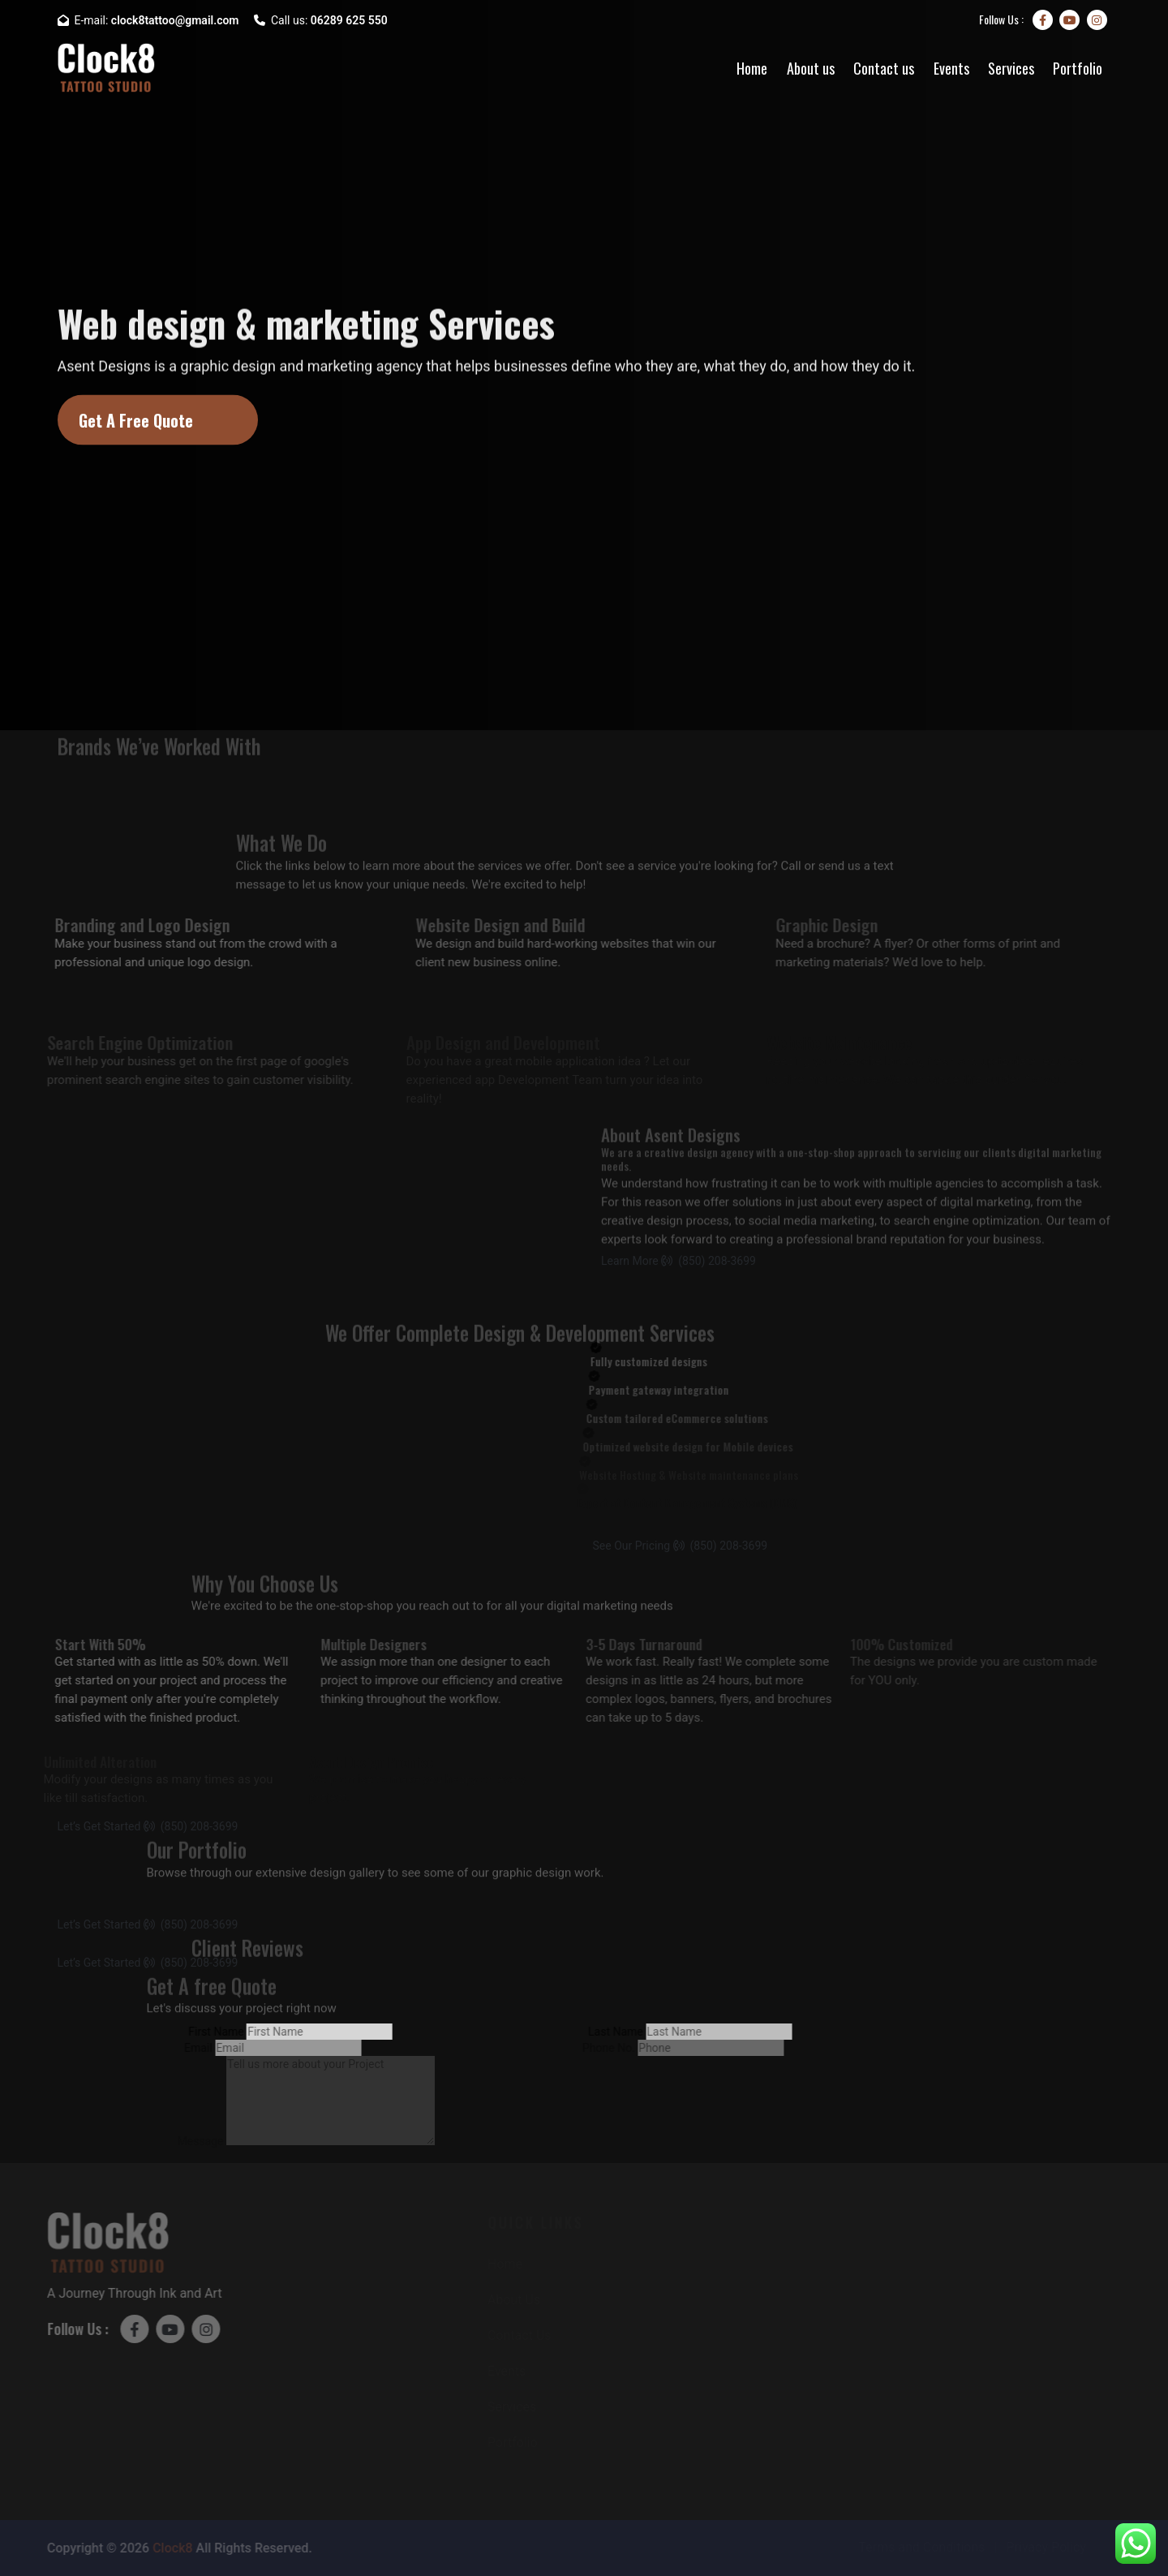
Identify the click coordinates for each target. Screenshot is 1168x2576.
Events (951, 68)
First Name (203, 2031)
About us (811, 68)
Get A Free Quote (136, 420)
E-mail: (148, 20)
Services (1011, 68)
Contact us (883, 68)
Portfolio (1077, 68)
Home (751, 68)
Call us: (321, 20)
